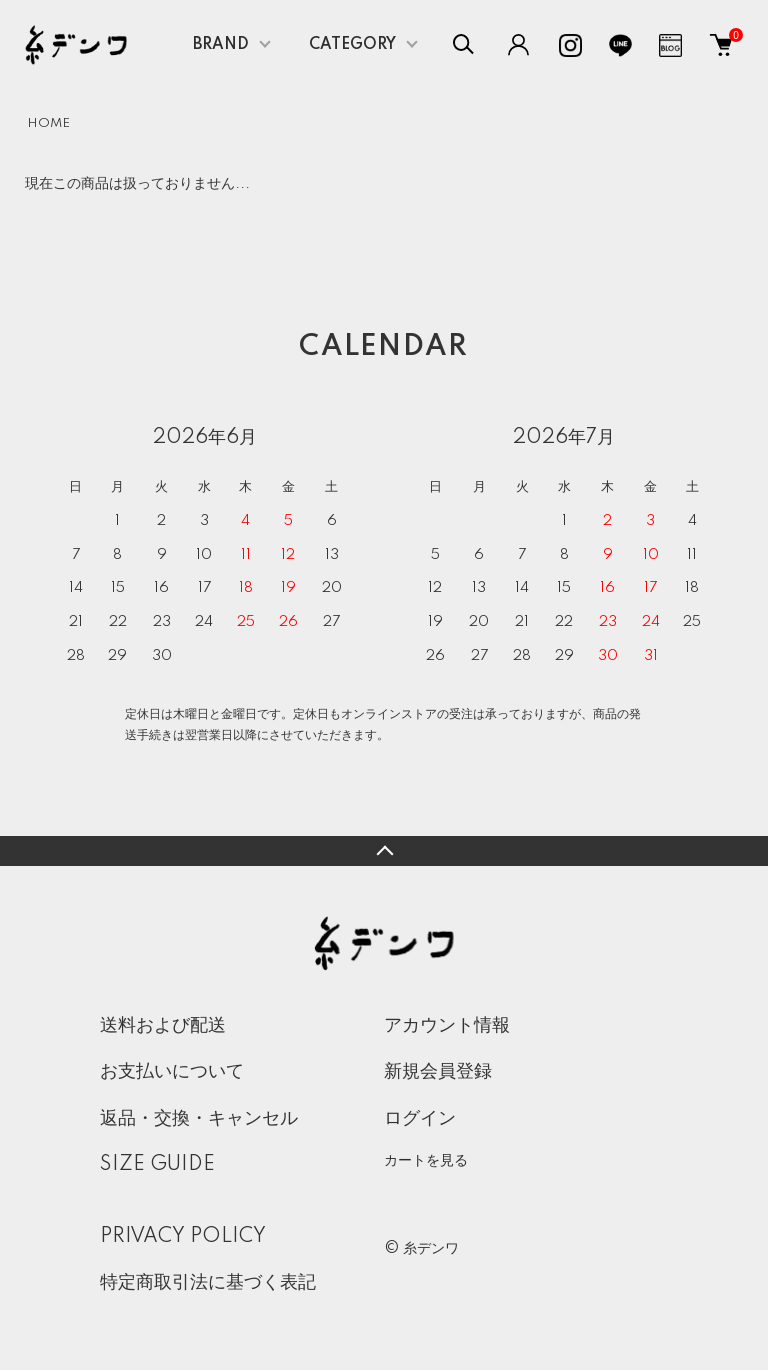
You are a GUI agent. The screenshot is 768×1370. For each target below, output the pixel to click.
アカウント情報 (447, 1026)
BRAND (221, 45)
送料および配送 (163, 1026)
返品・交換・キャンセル (199, 1119)
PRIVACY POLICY (183, 1237)
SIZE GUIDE (157, 1165)
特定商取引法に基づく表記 (208, 1283)
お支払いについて (172, 1072)
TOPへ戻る (384, 851)
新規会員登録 (438, 1072)
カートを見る (426, 1160)
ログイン (420, 1119)
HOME (48, 123)
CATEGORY (352, 45)
